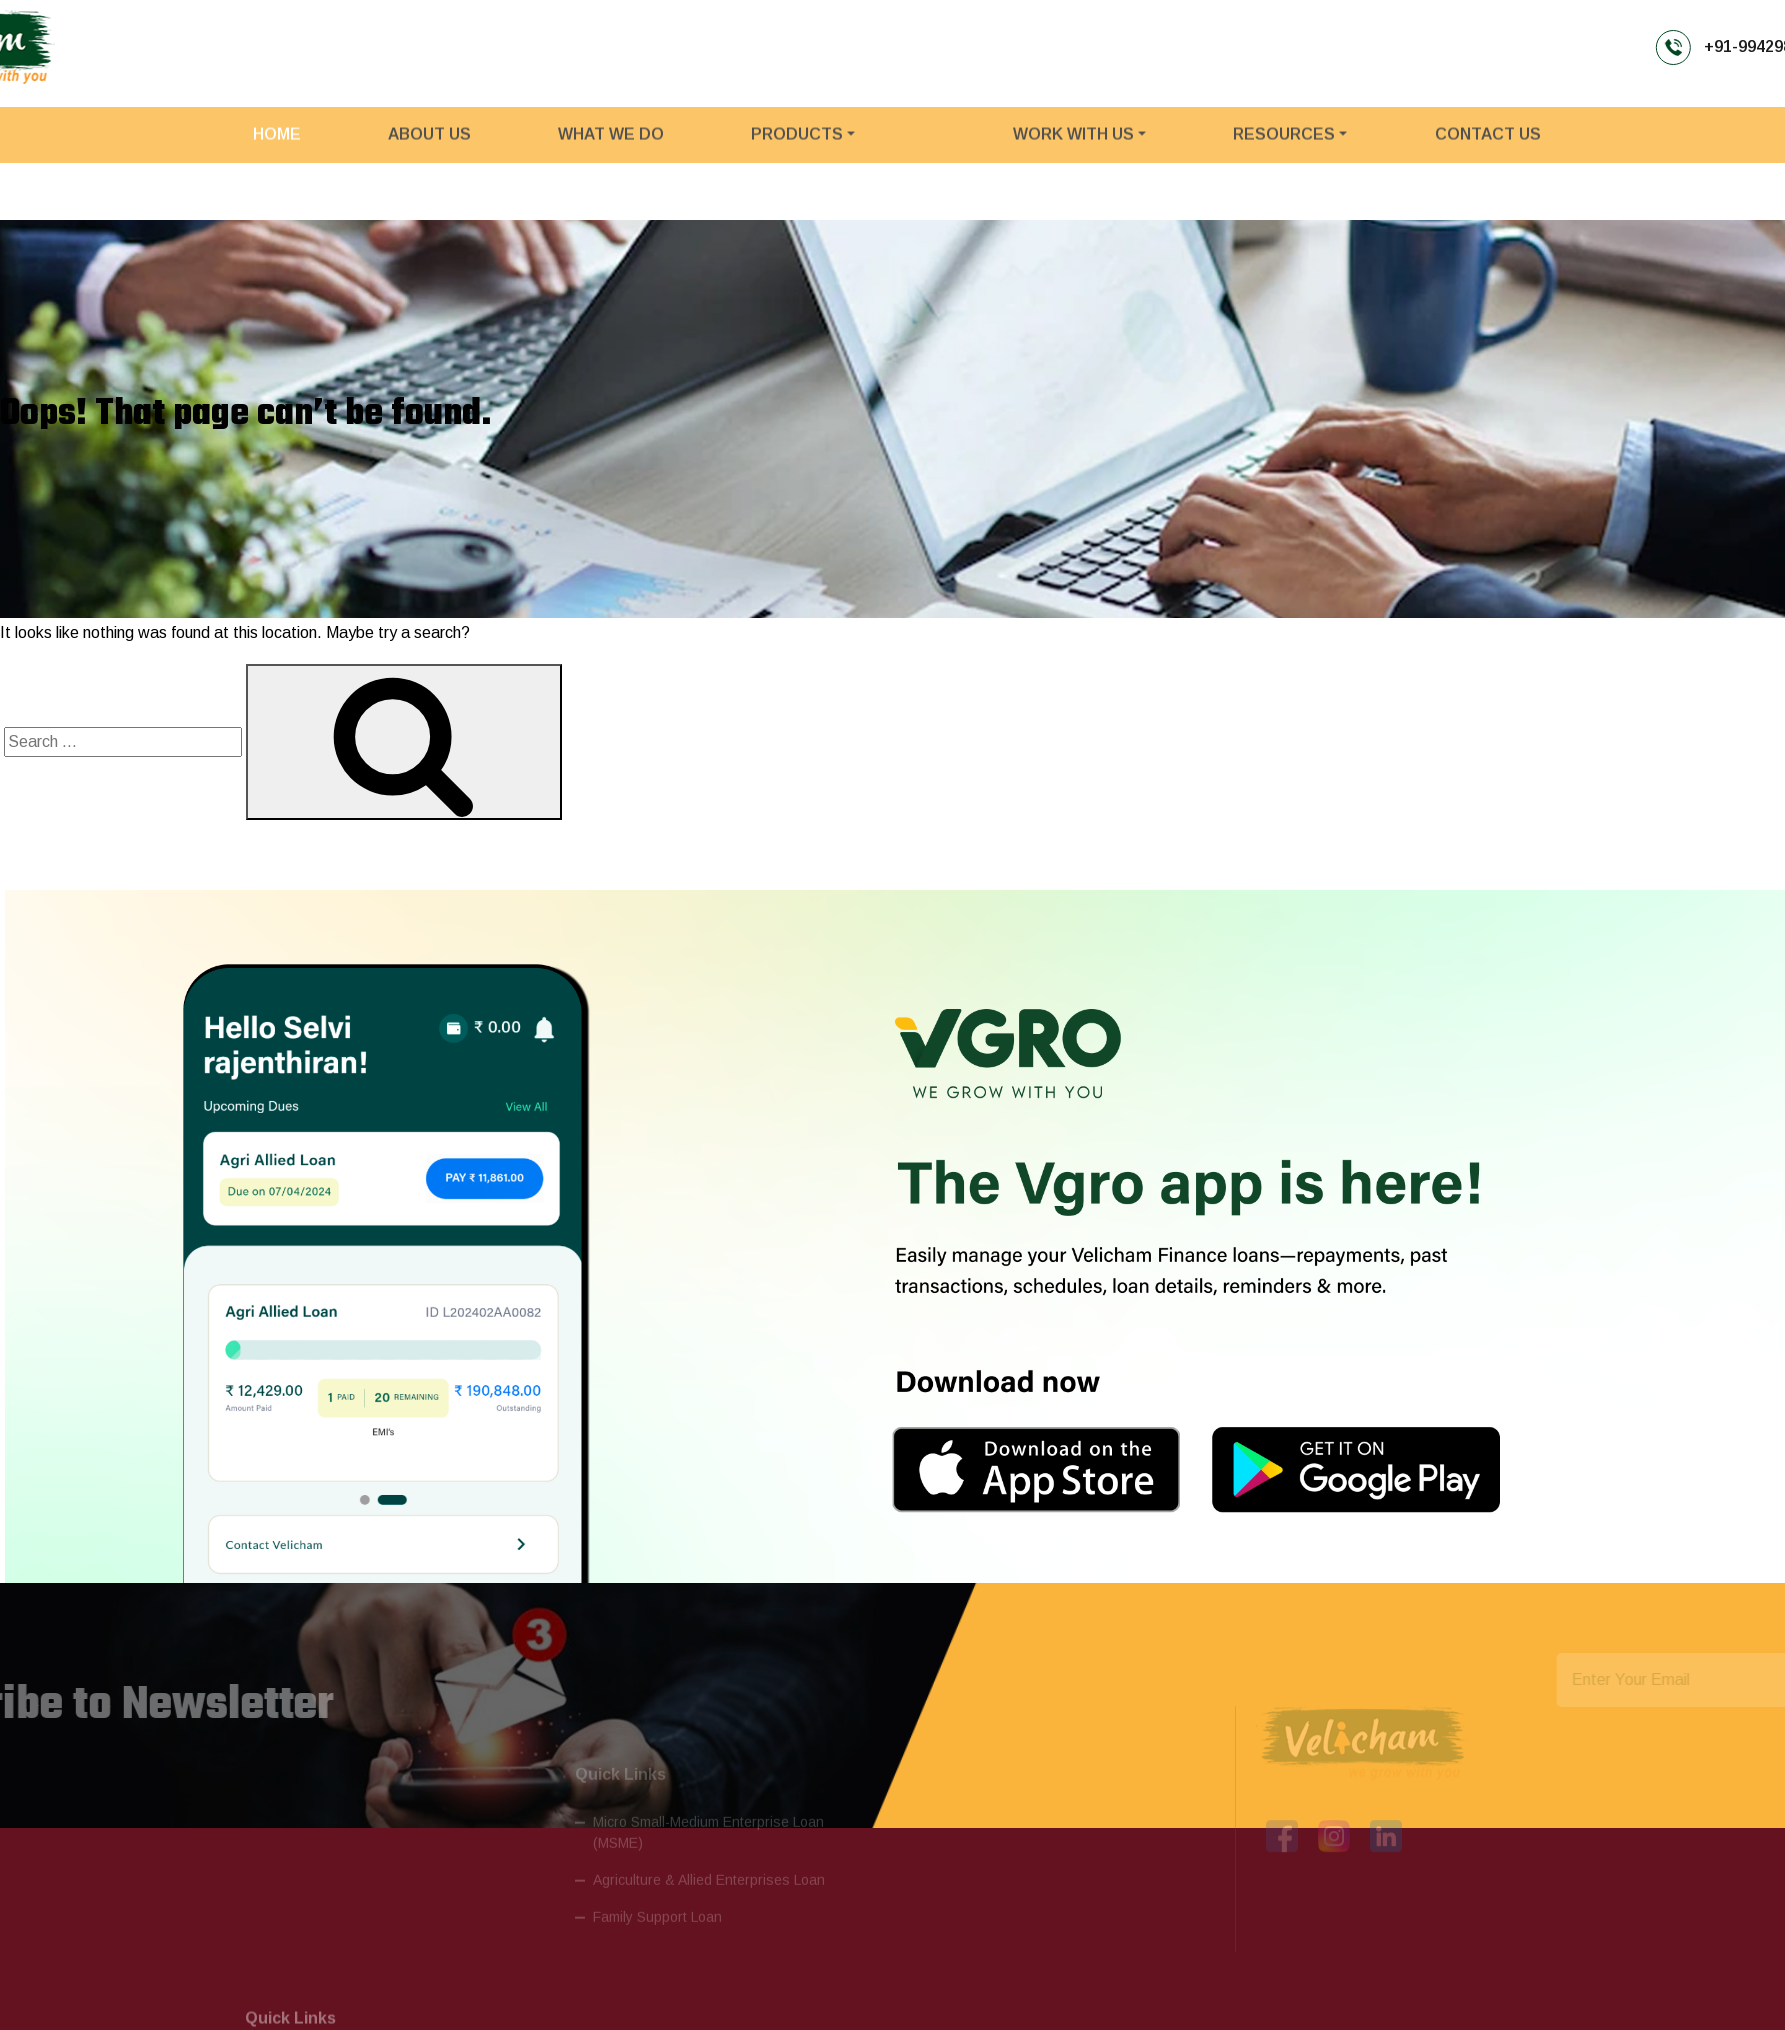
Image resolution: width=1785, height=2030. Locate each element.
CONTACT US (1488, 144)
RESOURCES (1284, 144)
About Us (429, 144)
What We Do (611, 144)
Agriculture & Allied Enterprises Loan (709, 1853)
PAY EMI (1699, 46)
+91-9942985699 (1289, 45)
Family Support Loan (657, 1890)
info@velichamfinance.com (1533, 45)
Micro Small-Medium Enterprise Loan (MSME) (708, 1805)
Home (277, 144)
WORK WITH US (1073, 144)
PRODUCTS (797, 144)
